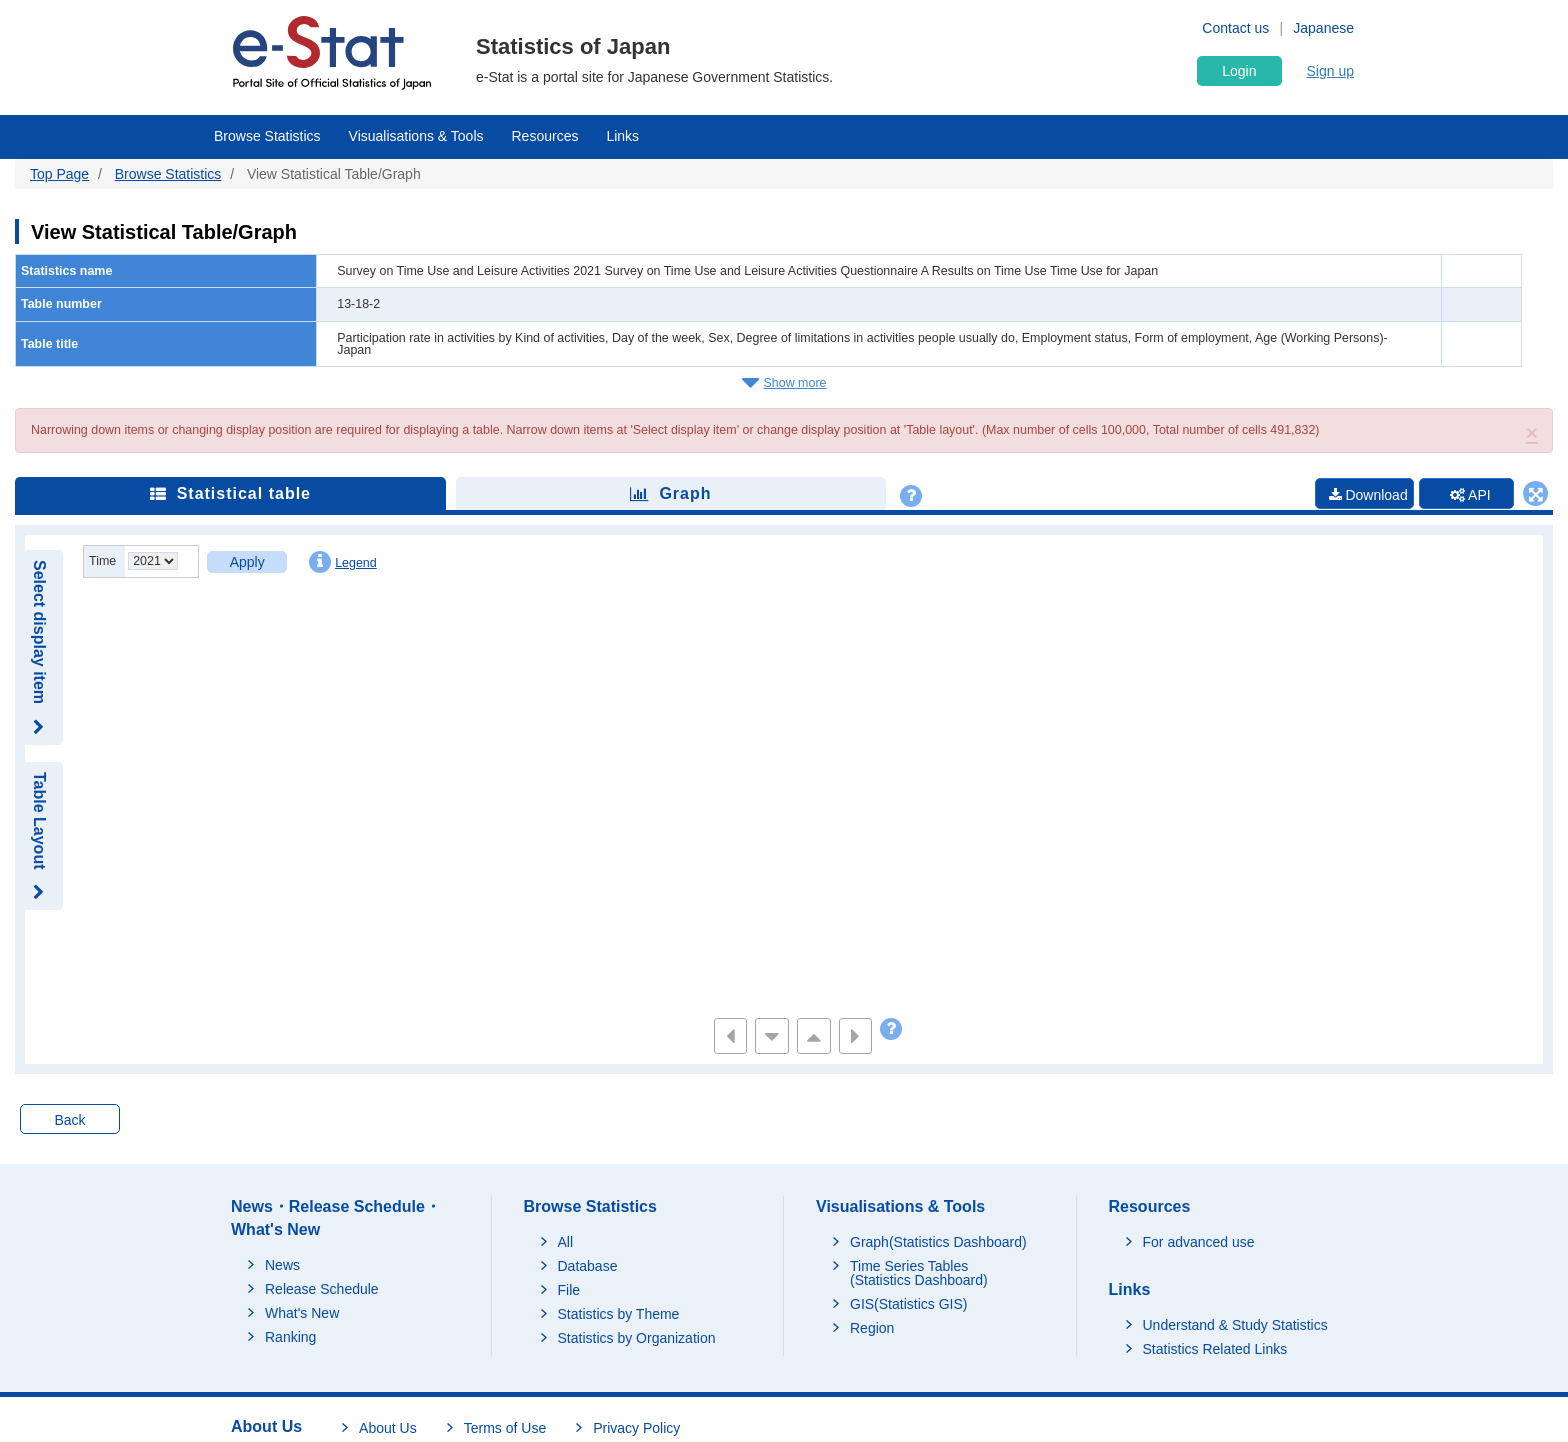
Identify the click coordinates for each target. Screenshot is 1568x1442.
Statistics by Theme (619, 1315)
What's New (302, 1313)
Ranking (290, 1337)
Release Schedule (322, 1289)
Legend (343, 562)
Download (1362, 495)
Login (1239, 71)
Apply (247, 562)
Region (872, 1329)
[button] (1532, 432)
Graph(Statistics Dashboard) (938, 1243)
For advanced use (1199, 1243)
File (569, 1291)
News (282, 1265)
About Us (388, 1428)
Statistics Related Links (1215, 1349)
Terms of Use (505, 1428)
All (566, 1243)
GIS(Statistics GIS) (908, 1305)
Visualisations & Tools (416, 136)
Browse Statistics (267, 136)
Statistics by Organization (637, 1339)
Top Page (59, 174)
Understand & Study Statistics (1235, 1325)
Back (69, 1121)
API (1468, 495)
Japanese (1323, 28)
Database (588, 1267)
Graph (670, 493)
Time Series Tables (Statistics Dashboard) (919, 1274)
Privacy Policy (636, 1428)
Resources (545, 136)
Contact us (1235, 28)
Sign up (1330, 71)
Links (622, 136)
